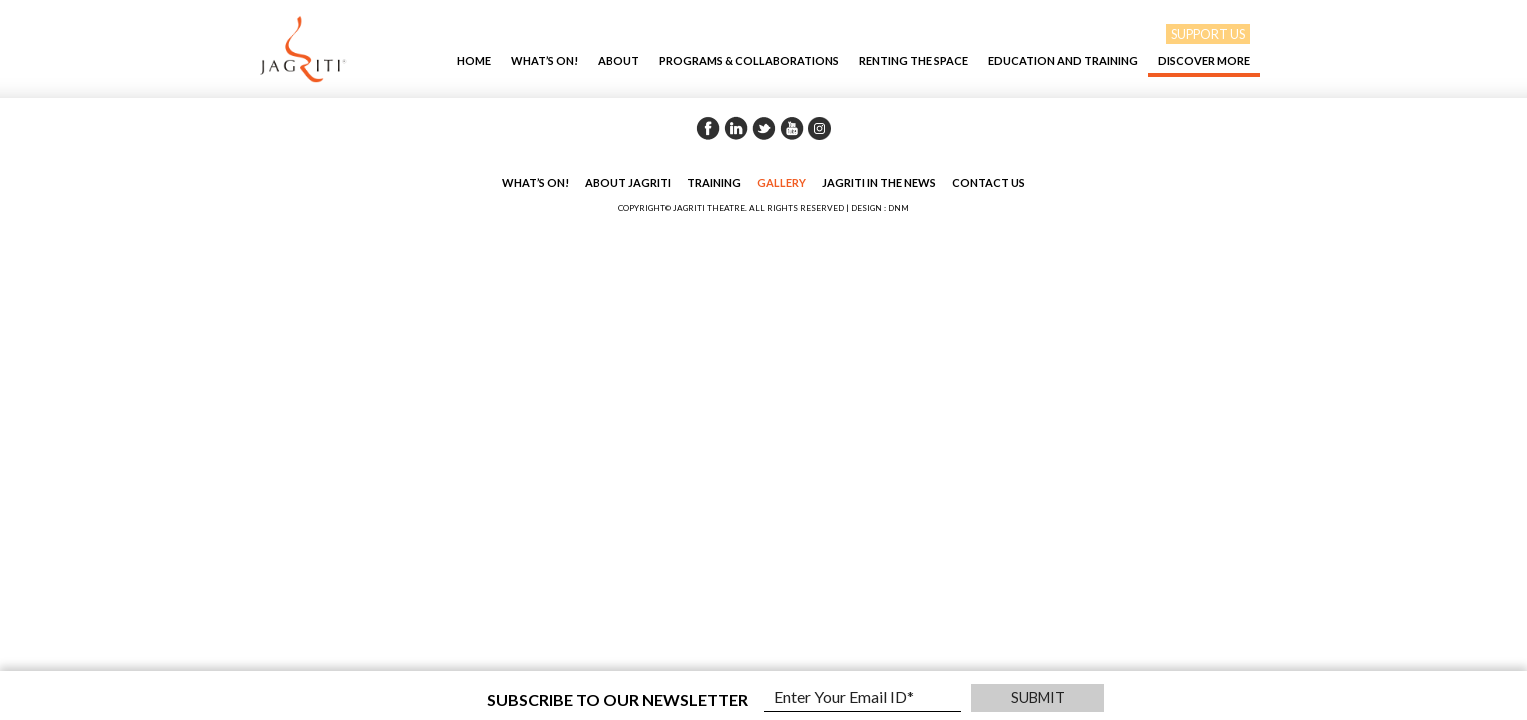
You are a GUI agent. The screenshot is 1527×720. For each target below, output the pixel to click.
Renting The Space (913, 60)
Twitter (764, 128)
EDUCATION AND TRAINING (1063, 60)
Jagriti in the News (879, 182)
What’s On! (544, 60)
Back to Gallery (1359, 129)
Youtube (792, 128)
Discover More (1204, 60)
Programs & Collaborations (749, 60)
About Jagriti (628, 182)
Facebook (708, 128)
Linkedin (736, 128)
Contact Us (988, 182)
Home (474, 60)
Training (714, 182)
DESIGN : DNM (880, 208)
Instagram (820, 128)
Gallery (781, 182)
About (618, 60)
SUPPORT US (1208, 34)
